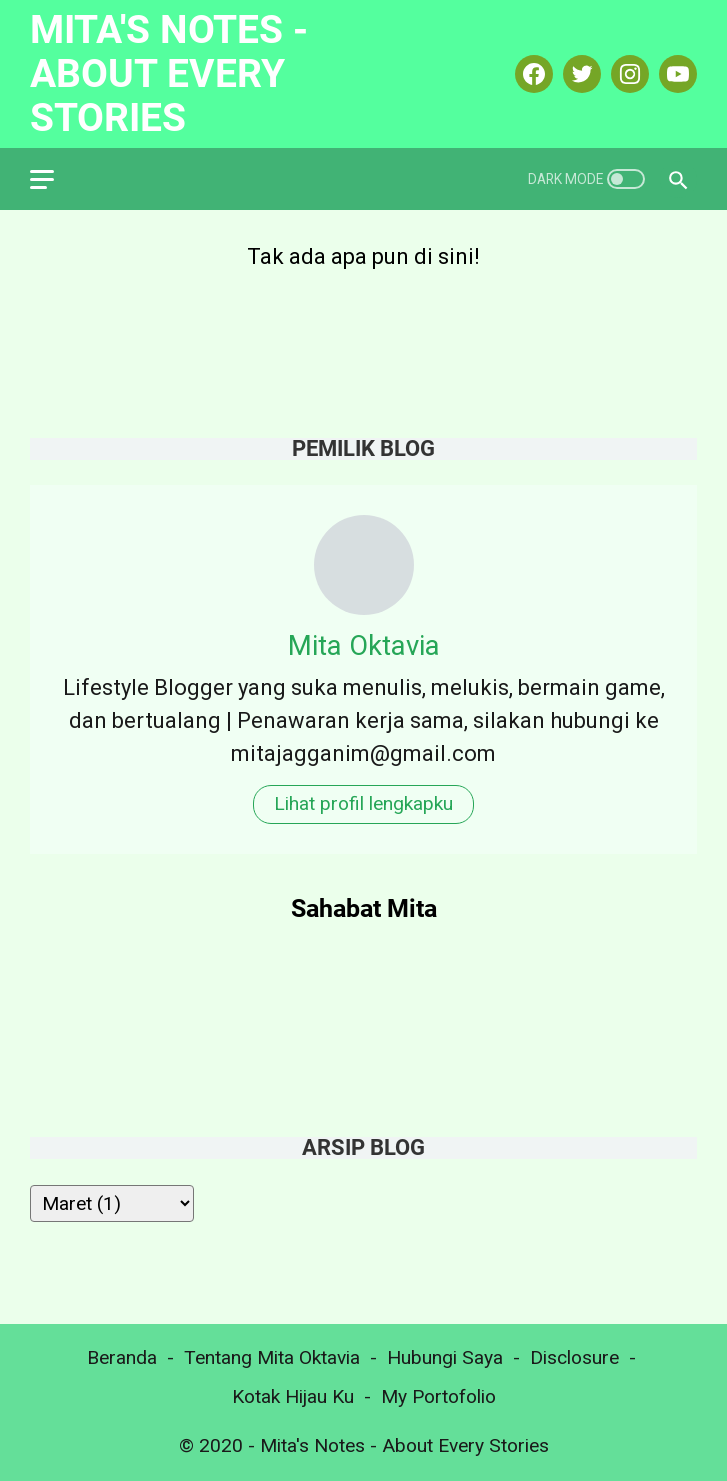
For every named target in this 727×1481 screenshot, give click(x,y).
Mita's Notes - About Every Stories (169, 73)
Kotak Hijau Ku (293, 1396)
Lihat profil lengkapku (363, 803)
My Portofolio (438, 1396)
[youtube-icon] (675, 74)
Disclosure (574, 1357)
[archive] (112, 1203)
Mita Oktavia (364, 645)
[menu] (54, 179)
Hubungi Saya (445, 1357)
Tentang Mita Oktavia (272, 1357)
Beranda (122, 1357)
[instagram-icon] (627, 74)
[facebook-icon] (531, 74)
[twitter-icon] (579, 74)
